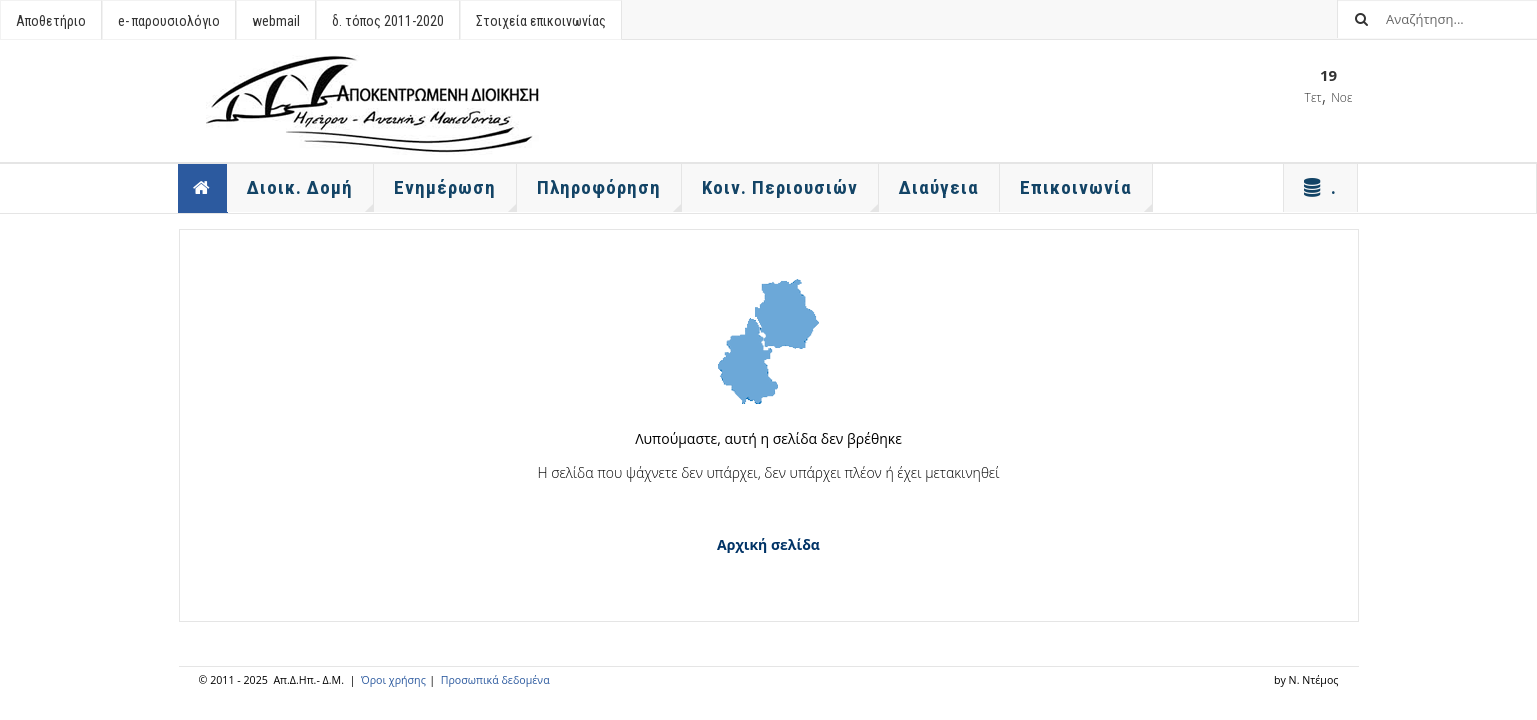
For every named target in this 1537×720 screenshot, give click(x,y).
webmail (276, 21)
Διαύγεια (939, 187)
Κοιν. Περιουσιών (790, 194)
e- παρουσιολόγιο (169, 21)
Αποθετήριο (51, 21)
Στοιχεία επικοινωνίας (541, 21)
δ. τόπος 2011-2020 (388, 21)
